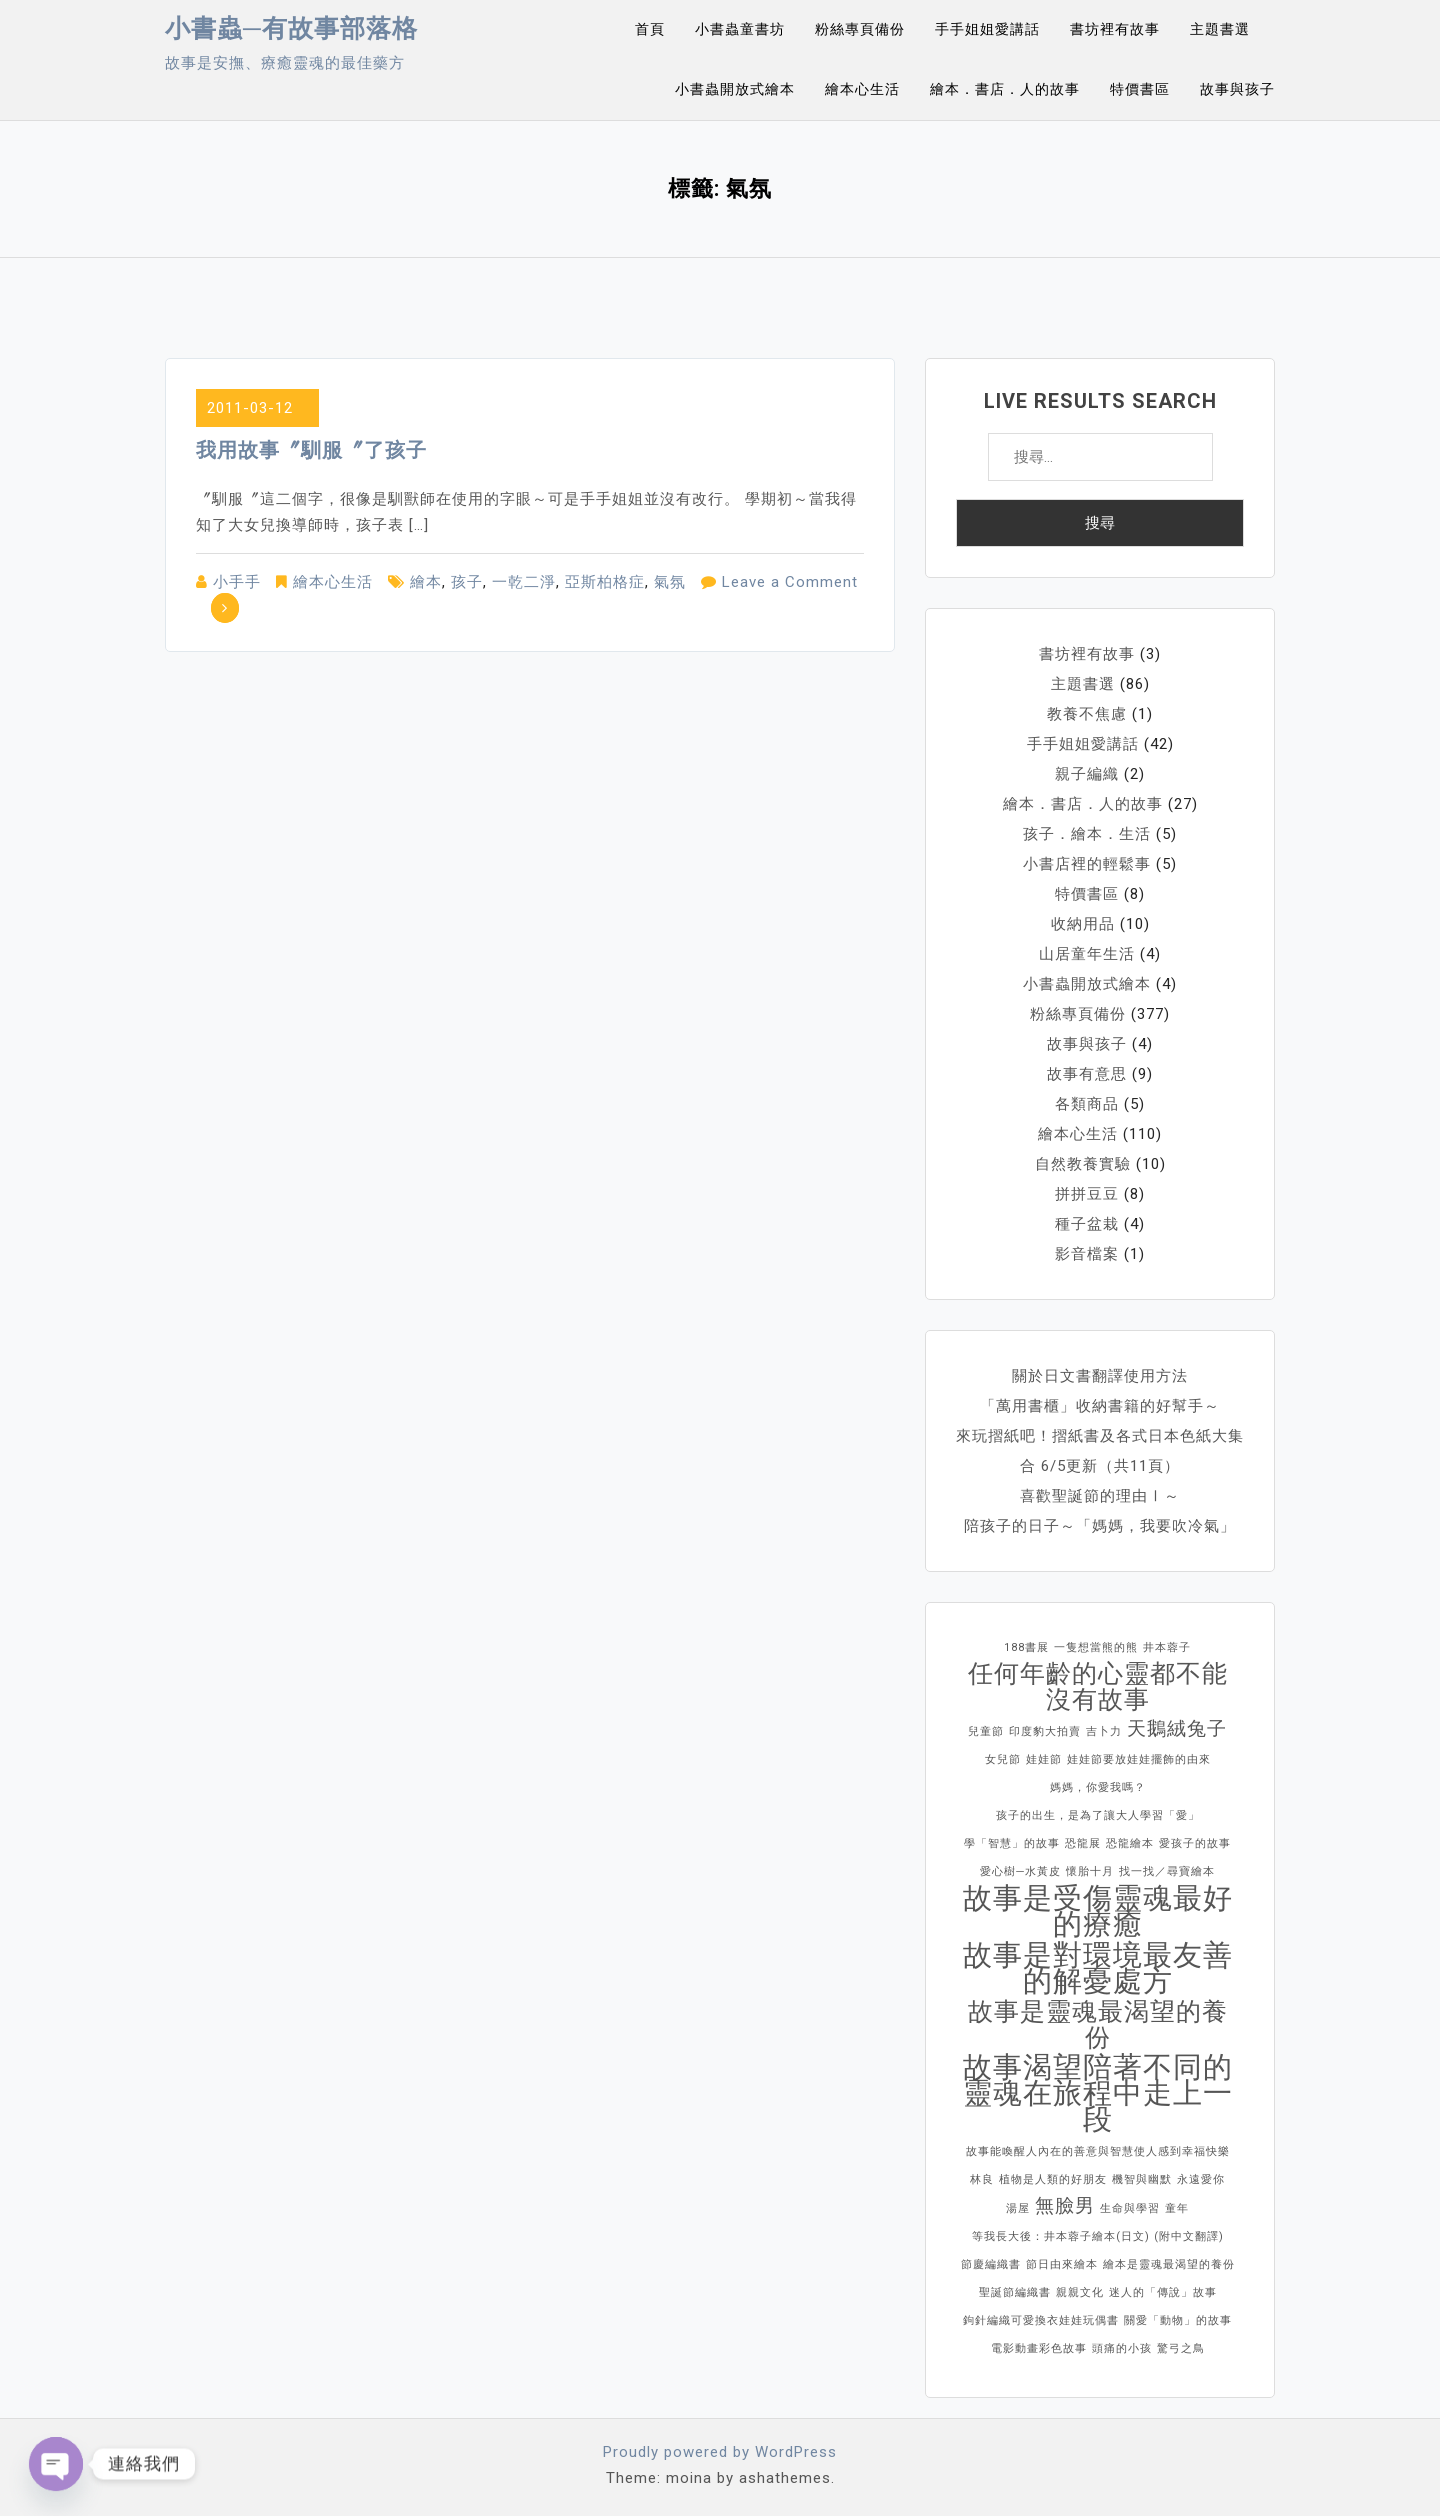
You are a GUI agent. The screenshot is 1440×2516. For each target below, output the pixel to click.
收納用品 (1083, 924)
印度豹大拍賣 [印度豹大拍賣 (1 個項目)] (1045, 1731)
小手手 (237, 582)
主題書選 (1220, 29)
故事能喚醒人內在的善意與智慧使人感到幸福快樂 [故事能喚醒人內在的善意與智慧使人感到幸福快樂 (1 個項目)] (1098, 2151)
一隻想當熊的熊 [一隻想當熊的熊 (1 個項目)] (1096, 1647)
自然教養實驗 (1083, 1164)
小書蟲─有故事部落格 (291, 28)
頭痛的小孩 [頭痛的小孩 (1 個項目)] (1122, 2348)
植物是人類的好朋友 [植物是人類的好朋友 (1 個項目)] (1053, 2179)
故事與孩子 (1237, 89)
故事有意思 (1087, 1074)
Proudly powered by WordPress (720, 2452)
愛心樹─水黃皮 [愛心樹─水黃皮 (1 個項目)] (1020, 1871)
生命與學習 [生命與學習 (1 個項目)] (1130, 2208)
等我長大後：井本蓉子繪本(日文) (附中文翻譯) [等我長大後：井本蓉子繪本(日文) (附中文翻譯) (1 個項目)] (1098, 2236)
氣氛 (670, 582)
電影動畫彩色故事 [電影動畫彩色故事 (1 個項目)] (1039, 2348)
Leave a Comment (790, 582)
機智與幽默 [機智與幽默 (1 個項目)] (1142, 2179)
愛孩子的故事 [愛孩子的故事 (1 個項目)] (1195, 1843)
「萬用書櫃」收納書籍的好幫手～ (1100, 1406)
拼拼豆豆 (1087, 1194)
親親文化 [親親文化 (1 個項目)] (1080, 2292)
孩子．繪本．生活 (1087, 834)
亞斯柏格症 (605, 582)
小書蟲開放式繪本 (735, 89)
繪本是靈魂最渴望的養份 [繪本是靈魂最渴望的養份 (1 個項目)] (1169, 2264)
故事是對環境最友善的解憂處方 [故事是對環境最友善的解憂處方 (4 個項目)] (1098, 1968)
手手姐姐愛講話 (987, 29)
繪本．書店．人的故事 (1005, 89)
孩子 (467, 582)
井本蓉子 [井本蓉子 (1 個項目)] (1167, 1647)
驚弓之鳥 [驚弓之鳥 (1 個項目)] (1181, 2348)
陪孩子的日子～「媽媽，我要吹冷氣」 (1100, 1526)
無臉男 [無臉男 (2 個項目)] (1065, 2205)
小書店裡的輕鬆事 (1087, 864)
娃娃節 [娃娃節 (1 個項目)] (1044, 1759)
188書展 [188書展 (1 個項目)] (1026, 1647)
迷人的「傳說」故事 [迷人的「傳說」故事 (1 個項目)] (1163, 2292)
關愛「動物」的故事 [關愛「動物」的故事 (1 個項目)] (1178, 2320)
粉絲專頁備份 (860, 29)
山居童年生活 (1087, 954)
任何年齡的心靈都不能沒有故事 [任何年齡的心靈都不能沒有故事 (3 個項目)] (1098, 1687)
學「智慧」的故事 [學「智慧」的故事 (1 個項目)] (1012, 1843)
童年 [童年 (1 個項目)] (1177, 2208)
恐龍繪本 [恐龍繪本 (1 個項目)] (1130, 1843)
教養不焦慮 (1087, 714)
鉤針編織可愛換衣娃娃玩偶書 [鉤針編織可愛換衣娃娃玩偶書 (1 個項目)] (1041, 2320)
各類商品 (1087, 1104)
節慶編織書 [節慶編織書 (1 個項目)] (991, 2264)
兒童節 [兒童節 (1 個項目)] (986, 1731)
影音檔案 (1087, 1254)
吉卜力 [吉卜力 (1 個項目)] (1104, 1731)
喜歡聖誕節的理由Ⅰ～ (1100, 1496)
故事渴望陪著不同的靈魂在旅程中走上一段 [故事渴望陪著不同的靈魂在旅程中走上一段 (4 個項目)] (1098, 2093)
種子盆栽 (1087, 1224)
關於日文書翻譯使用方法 (1100, 1376)
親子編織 (1087, 774)
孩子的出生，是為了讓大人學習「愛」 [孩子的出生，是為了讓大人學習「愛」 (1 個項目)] (1098, 1815)
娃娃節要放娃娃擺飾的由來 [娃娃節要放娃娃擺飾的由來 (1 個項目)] (1139, 1759)
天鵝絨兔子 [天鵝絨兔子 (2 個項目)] (1177, 1728)
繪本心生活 (862, 89)
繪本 (426, 582)
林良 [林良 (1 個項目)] (982, 2179)
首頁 (650, 29)
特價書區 (1140, 89)
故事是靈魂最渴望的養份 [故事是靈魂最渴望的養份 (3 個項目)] (1098, 2025)
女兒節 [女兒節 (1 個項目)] (1003, 1759)
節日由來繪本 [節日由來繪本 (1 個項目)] (1062, 2264)
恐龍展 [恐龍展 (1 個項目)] (1083, 1843)
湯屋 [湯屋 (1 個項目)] (1018, 2208)
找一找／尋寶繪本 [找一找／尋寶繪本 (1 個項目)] (1167, 1871)
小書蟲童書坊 (740, 29)
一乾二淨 (524, 582)
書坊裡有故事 (1115, 29)
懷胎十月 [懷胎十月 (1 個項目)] (1090, 1871)
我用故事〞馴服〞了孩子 (311, 450)
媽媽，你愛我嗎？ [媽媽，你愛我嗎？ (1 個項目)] (1098, 1787)
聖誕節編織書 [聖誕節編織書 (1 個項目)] (1015, 2292)
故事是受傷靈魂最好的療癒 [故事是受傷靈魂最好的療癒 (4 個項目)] (1098, 1911)
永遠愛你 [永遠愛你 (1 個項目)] (1201, 2179)
